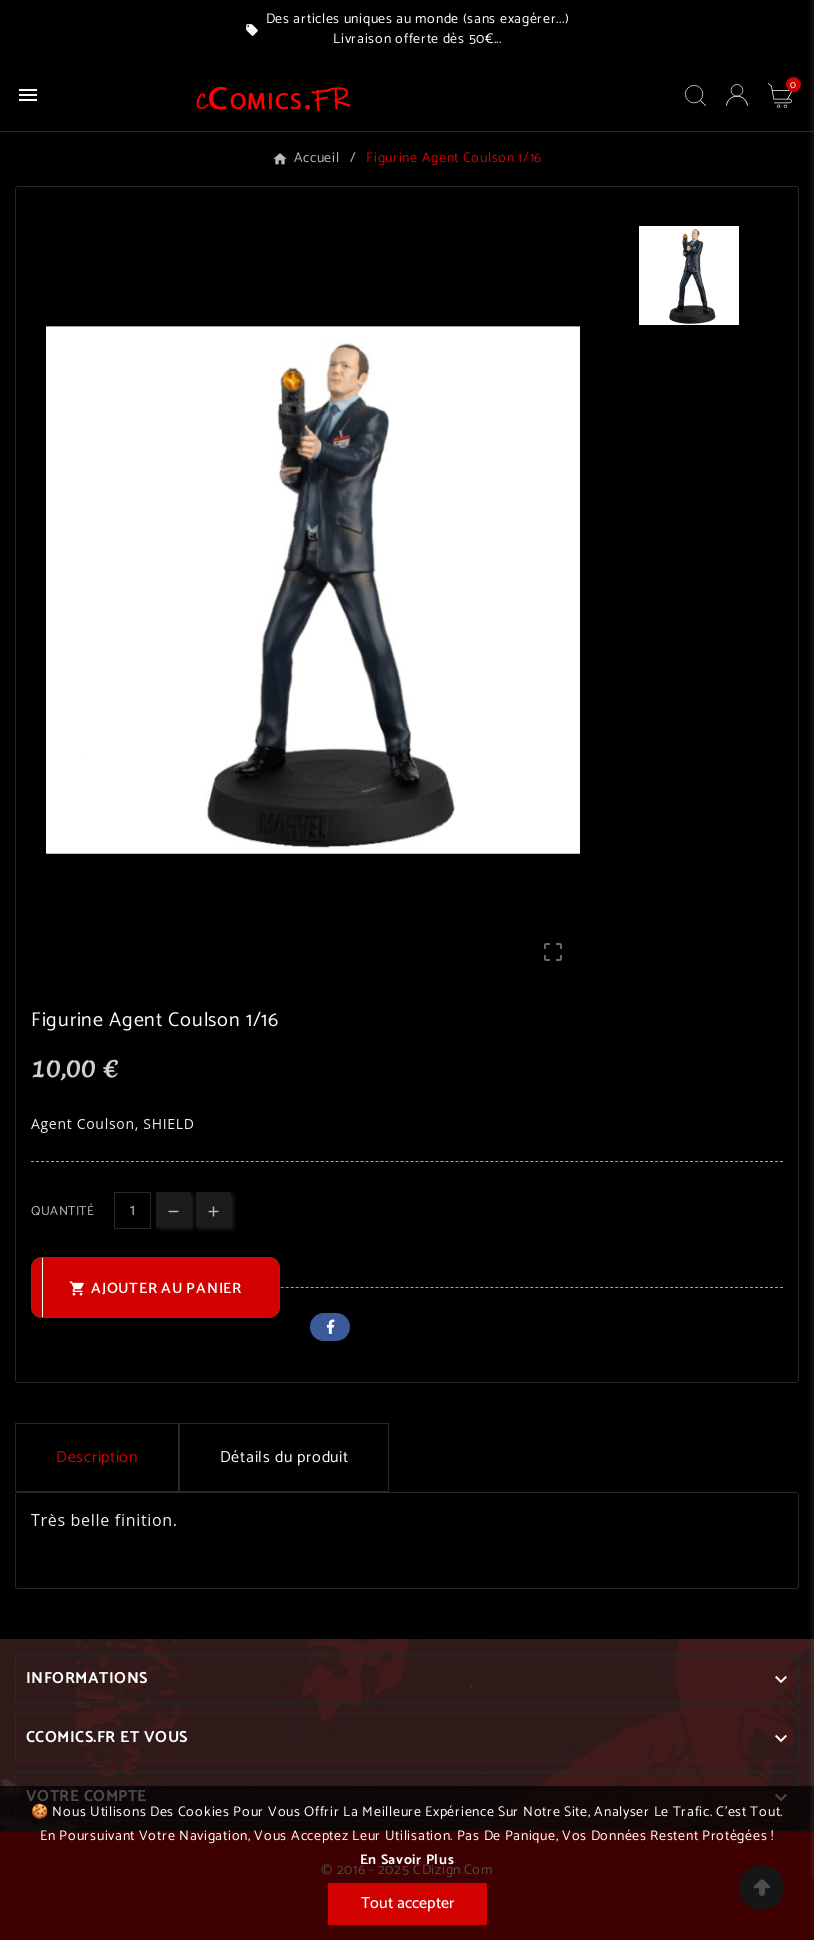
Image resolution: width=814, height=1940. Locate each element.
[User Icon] (737, 95)
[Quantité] (132, 1210)
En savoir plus (407, 1860)
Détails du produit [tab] (284, 1457)
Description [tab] (97, 1457)
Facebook (330, 1327)
